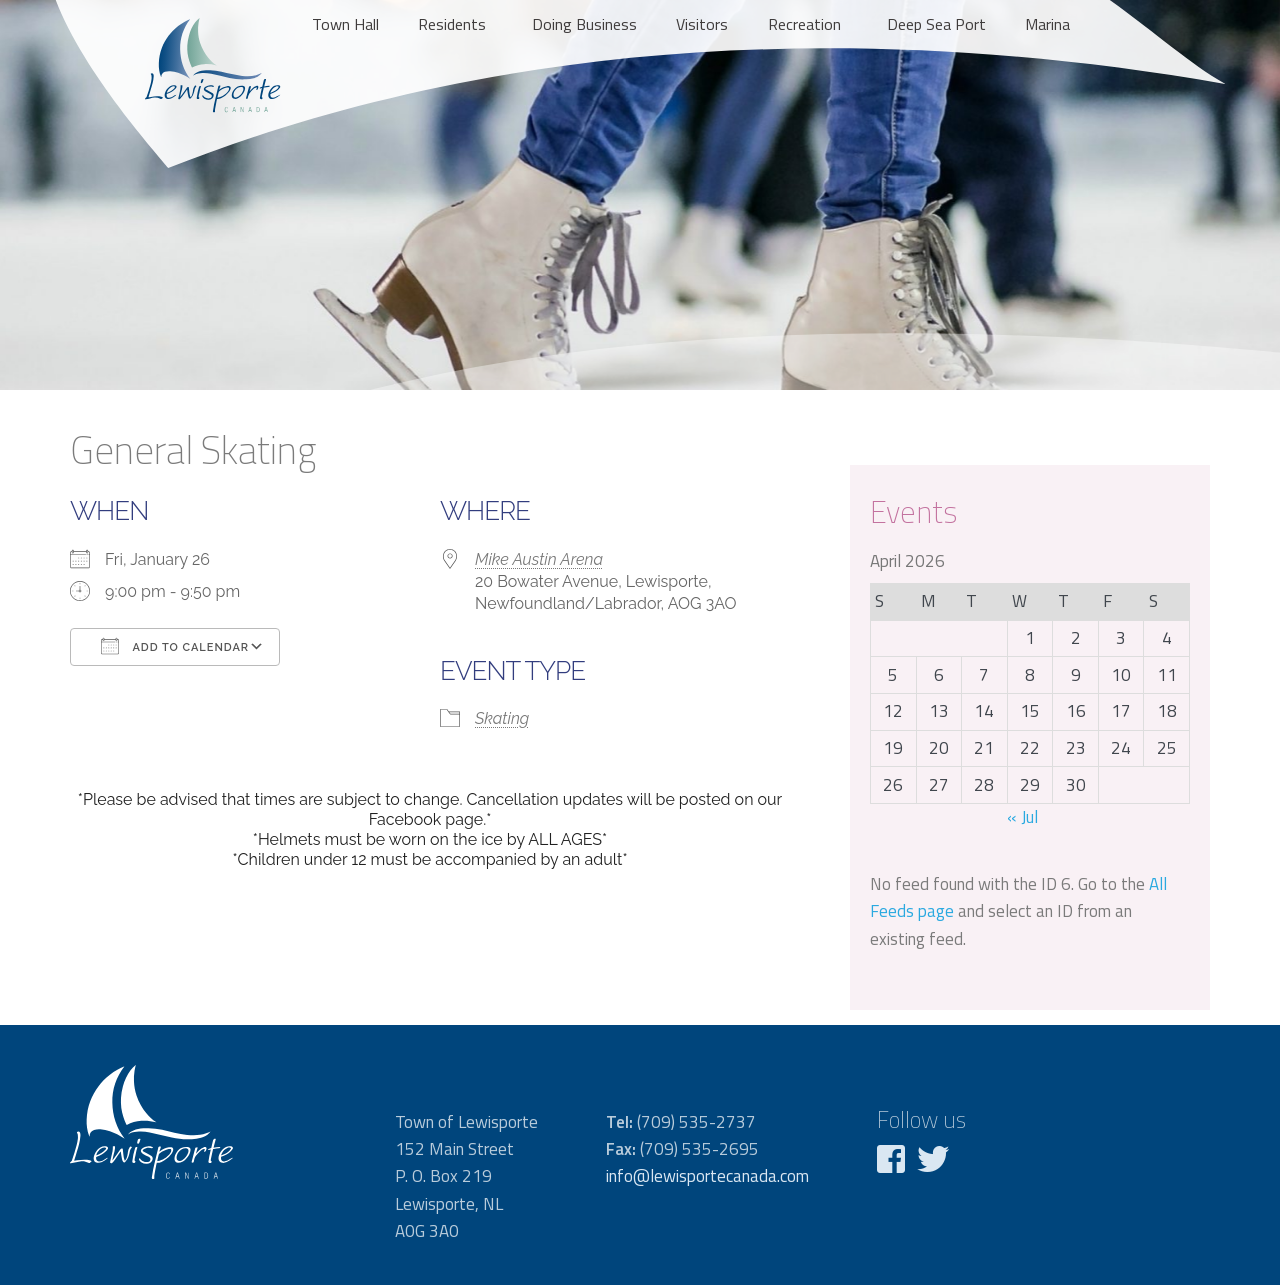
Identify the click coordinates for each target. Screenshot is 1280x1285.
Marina (1047, 24)
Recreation (804, 24)
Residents (452, 24)
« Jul (1022, 817)
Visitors (702, 24)
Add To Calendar (175, 646)
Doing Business (584, 24)
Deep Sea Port (936, 24)
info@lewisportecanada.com (707, 1176)
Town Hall (345, 24)
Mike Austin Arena (539, 559)
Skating (502, 718)
